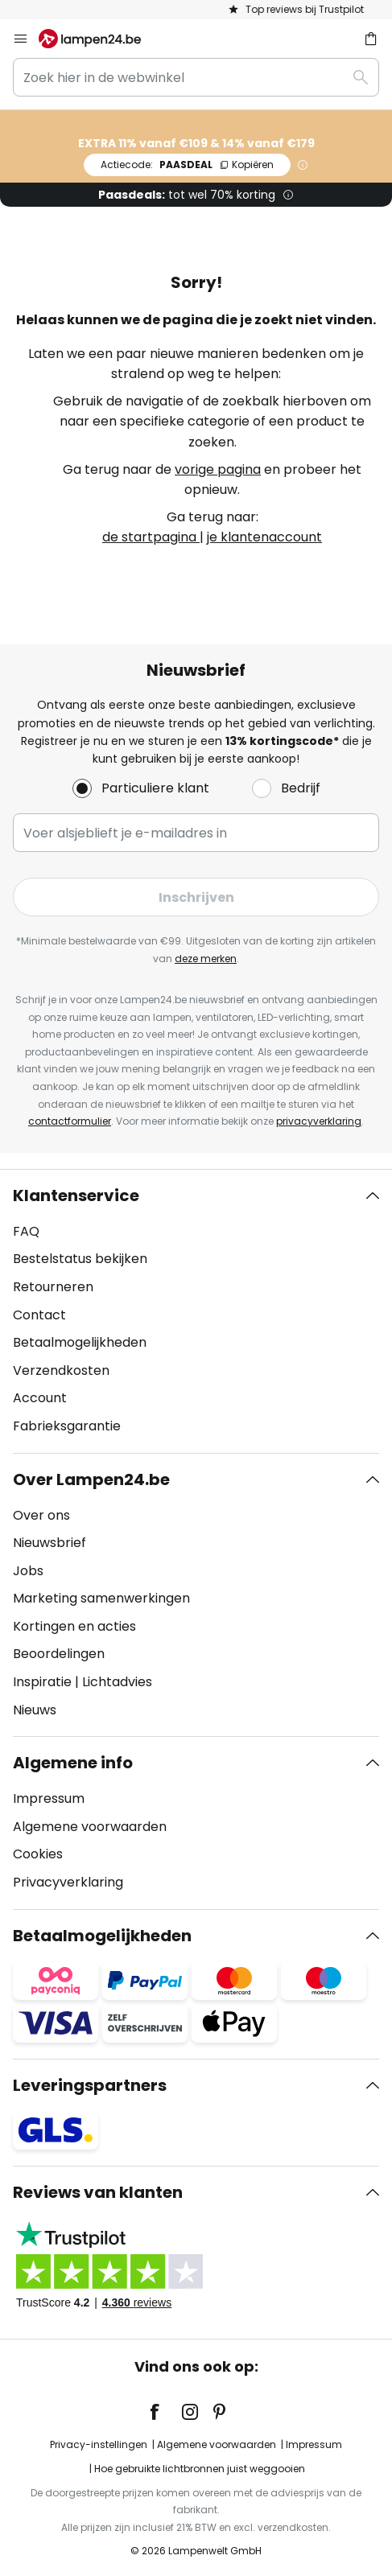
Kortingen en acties (74, 1626)
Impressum (49, 1798)
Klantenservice (76, 1195)
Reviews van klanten (98, 2192)
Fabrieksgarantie (67, 1426)
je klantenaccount (264, 537)
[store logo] (99, 38)
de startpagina (151, 537)
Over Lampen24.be (91, 1479)
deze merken (206, 958)
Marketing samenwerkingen (101, 1598)
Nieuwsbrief (49, 1542)
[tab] (196, 1311)
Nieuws (34, 1710)
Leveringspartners (90, 2085)
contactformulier (69, 1121)
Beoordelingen (59, 1653)
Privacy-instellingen (98, 2444)
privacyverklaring (318, 1121)
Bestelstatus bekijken (80, 1258)
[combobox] (196, 77)
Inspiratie (42, 1682)
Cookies (38, 1854)
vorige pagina (218, 469)
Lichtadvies (117, 1682)
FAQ (26, 1231)
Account (40, 1398)
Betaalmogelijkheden (79, 1342)
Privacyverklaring (68, 1882)
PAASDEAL (187, 164)
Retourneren (53, 1287)
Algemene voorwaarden (90, 1826)
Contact (39, 1315)
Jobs (28, 1571)
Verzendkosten (61, 1370)
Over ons (41, 1515)
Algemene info (73, 1762)
